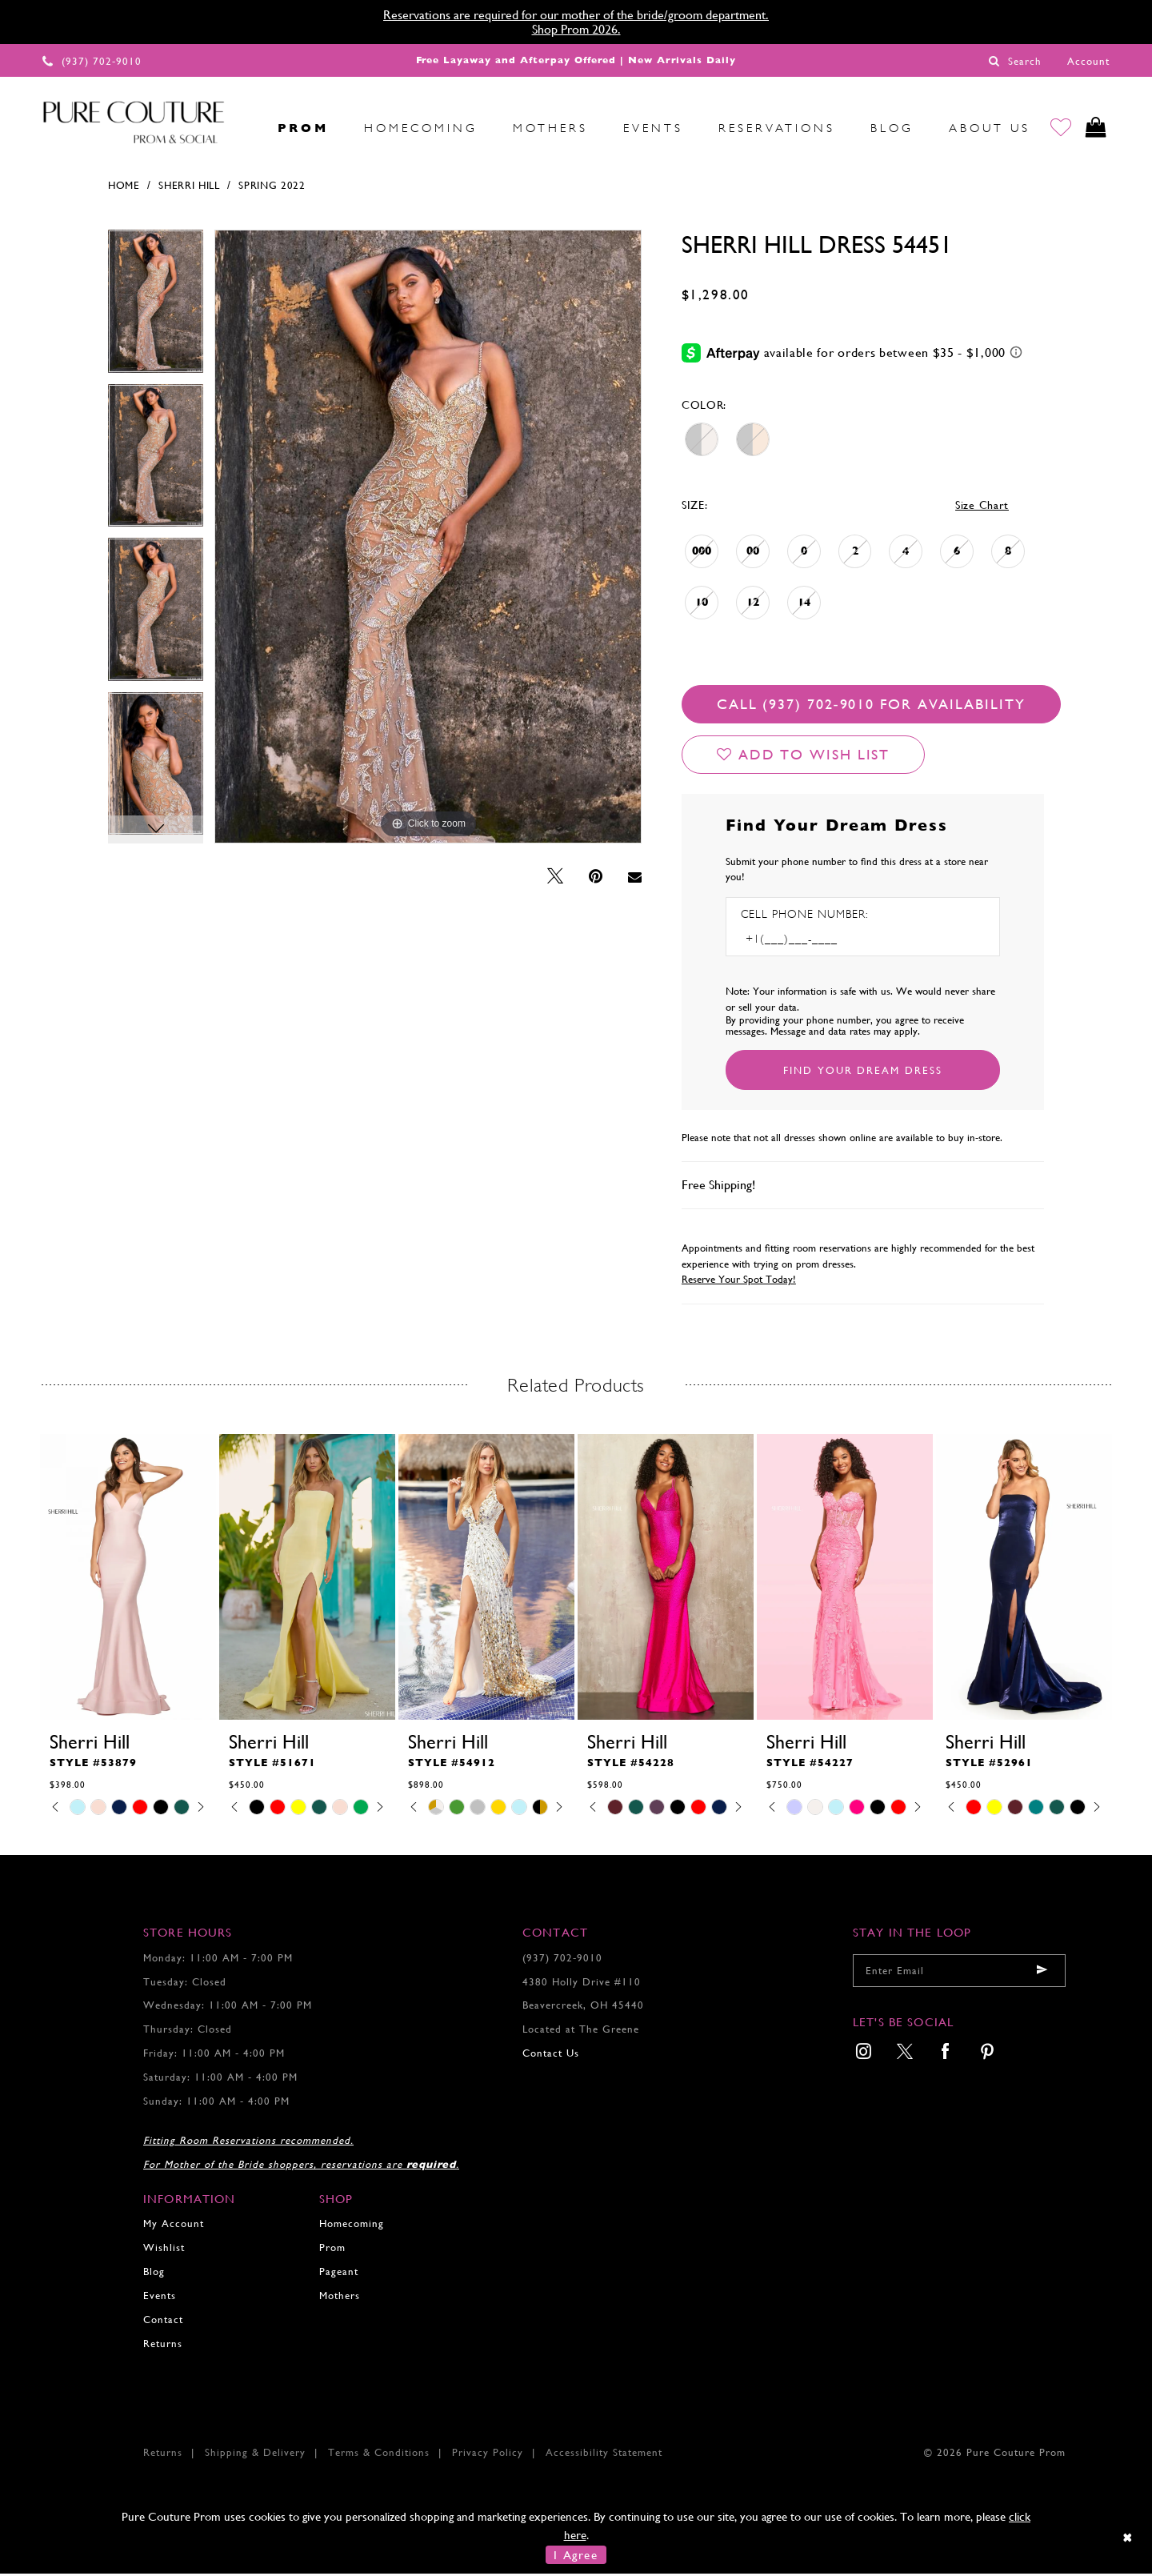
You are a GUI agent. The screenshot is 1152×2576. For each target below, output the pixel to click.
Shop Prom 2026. (576, 29)
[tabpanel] (155, 309)
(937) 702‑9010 (562, 1960)
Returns (162, 2346)
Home (124, 188)
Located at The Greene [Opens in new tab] (580, 2031)
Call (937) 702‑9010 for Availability (871, 706)
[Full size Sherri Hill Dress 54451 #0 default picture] (428, 539)
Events (159, 2298)
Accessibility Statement (604, 2455)
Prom (332, 2250)
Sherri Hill (189, 188)
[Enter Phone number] (809, 941)
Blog (154, 2274)
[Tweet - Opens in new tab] (555, 879)
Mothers (339, 2298)
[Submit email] (1042, 1973)
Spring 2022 (272, 188)
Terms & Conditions (379, 2455)
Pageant (338, 2274)
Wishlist (164, 2250)
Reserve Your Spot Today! (739, 1282)
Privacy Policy (487, 2455)
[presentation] (128, 1578)
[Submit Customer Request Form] (863, 1072)
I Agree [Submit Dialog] (576, 2557)
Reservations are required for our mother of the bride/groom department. (576, 14)
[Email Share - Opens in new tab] (635, 879)
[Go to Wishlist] (1057, 128)
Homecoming (351, 2226)
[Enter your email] (959, 1973)
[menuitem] (242, 128)
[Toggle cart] (1095, 128)
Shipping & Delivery (255, 2455)
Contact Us (550, 2055)
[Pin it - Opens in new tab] (596, 879)
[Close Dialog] (1128, 2540)
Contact (163, 2322)
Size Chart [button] (982, 507)
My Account (173, 2226)
